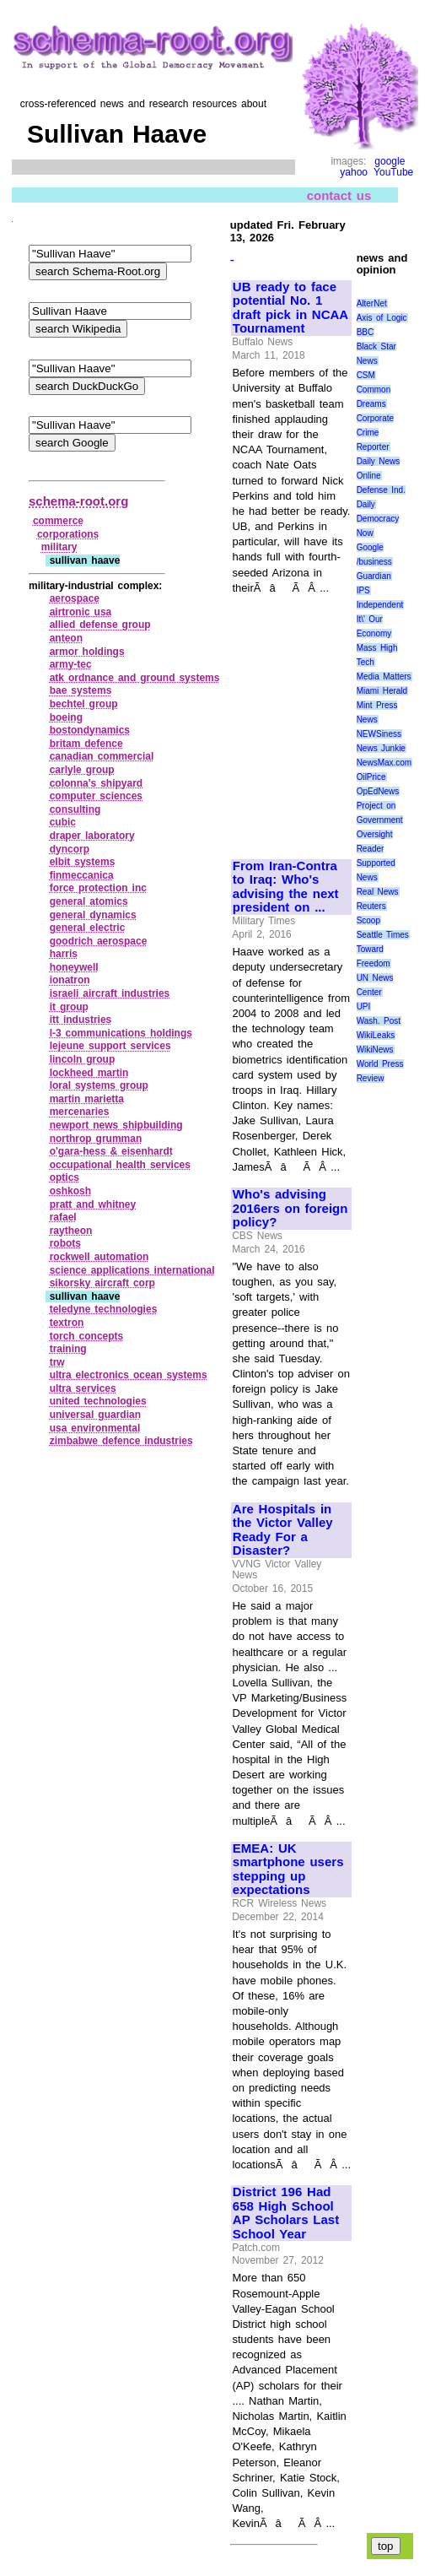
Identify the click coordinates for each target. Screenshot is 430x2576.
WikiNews (375, 1049)
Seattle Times (383, 934)
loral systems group (99, 1085)
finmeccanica (82, 875)
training (68, 1349)
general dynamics (93, 915)
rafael (63, 1217)
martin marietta (87, 1099)
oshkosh (70, 1191)
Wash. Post (378, 1021)
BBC (365, 332)
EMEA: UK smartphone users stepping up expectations (288, 1869)
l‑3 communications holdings (121, 1033)
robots (65, 1243)
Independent (380, 604)
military (59, 547)
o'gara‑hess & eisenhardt (111, 1151)
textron (67, 1323)
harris (64, 954)
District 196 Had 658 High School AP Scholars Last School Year (286, 2213)
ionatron (70, 980)
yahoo (354, 172)
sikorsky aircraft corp (102, 1283)
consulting (75, 809)
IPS (363, 590)
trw (57, 1362)
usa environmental (95, 1428)
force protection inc (98, 888)
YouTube (393, 172)
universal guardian (95, 1415)
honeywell (74, 967)
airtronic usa (81, 612)
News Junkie (381, 748)
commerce (58, 521)
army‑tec (71, 664)
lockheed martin (89, 1073)
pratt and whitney (93, 1204)
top (386, 2546)
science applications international (132, 1270)
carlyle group (82, 770)
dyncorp (69, 849)
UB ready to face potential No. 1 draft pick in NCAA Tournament (290, 308)
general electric (88, 928)
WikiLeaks (376, 1035)
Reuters (371, 906)
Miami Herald (382, 690)
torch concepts (87, 1336)
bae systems (81, 690)
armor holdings (87, 652)
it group (69, 1007)
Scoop (368, 920)
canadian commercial (102, 756)
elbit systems (83, 862)
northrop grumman (96, 1139)
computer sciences (96, 796)
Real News (378, 891)
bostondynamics (90, 730)
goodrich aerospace (99, 941)
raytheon (71, 1231)
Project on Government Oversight (380, 820)
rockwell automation (99, 1257)
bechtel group (84, 704)
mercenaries (80, 1112)
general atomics (89, 901)
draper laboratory (92, 836)
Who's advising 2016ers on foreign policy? (290, 1208)
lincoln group (83, 1059)
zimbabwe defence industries (121, 1441)
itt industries (81, 1020)
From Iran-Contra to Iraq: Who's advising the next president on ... (286, 887)
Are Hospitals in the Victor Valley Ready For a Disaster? (283, 1530)
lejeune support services (110, 1046)
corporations (68, 534)
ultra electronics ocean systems (128, 1375)
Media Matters (384, 676)
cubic (63, 822)
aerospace (74, 598)
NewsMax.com (384, 762)
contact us (339, 195)
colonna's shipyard (96, 783)
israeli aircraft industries (110, 993)
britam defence (86, 744)
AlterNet (372, 303)
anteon (66, 638)
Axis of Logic (382, 317)
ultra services (83, 1388)
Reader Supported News (376, 863)
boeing (66, 717)
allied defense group (100, 624)
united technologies (98, 1401)
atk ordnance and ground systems (135, 678)
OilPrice (371, 777)
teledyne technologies (104, 1309)
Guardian (374, 576)
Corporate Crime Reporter (375, 433)
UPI (364, 1006)
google (389, 161)
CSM (366, 375)
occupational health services (120, 1165)
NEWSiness (379, 734)
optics (64, 1177)
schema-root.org (78, 501)
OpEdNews (378, 791)
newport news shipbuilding (116, 1125)
